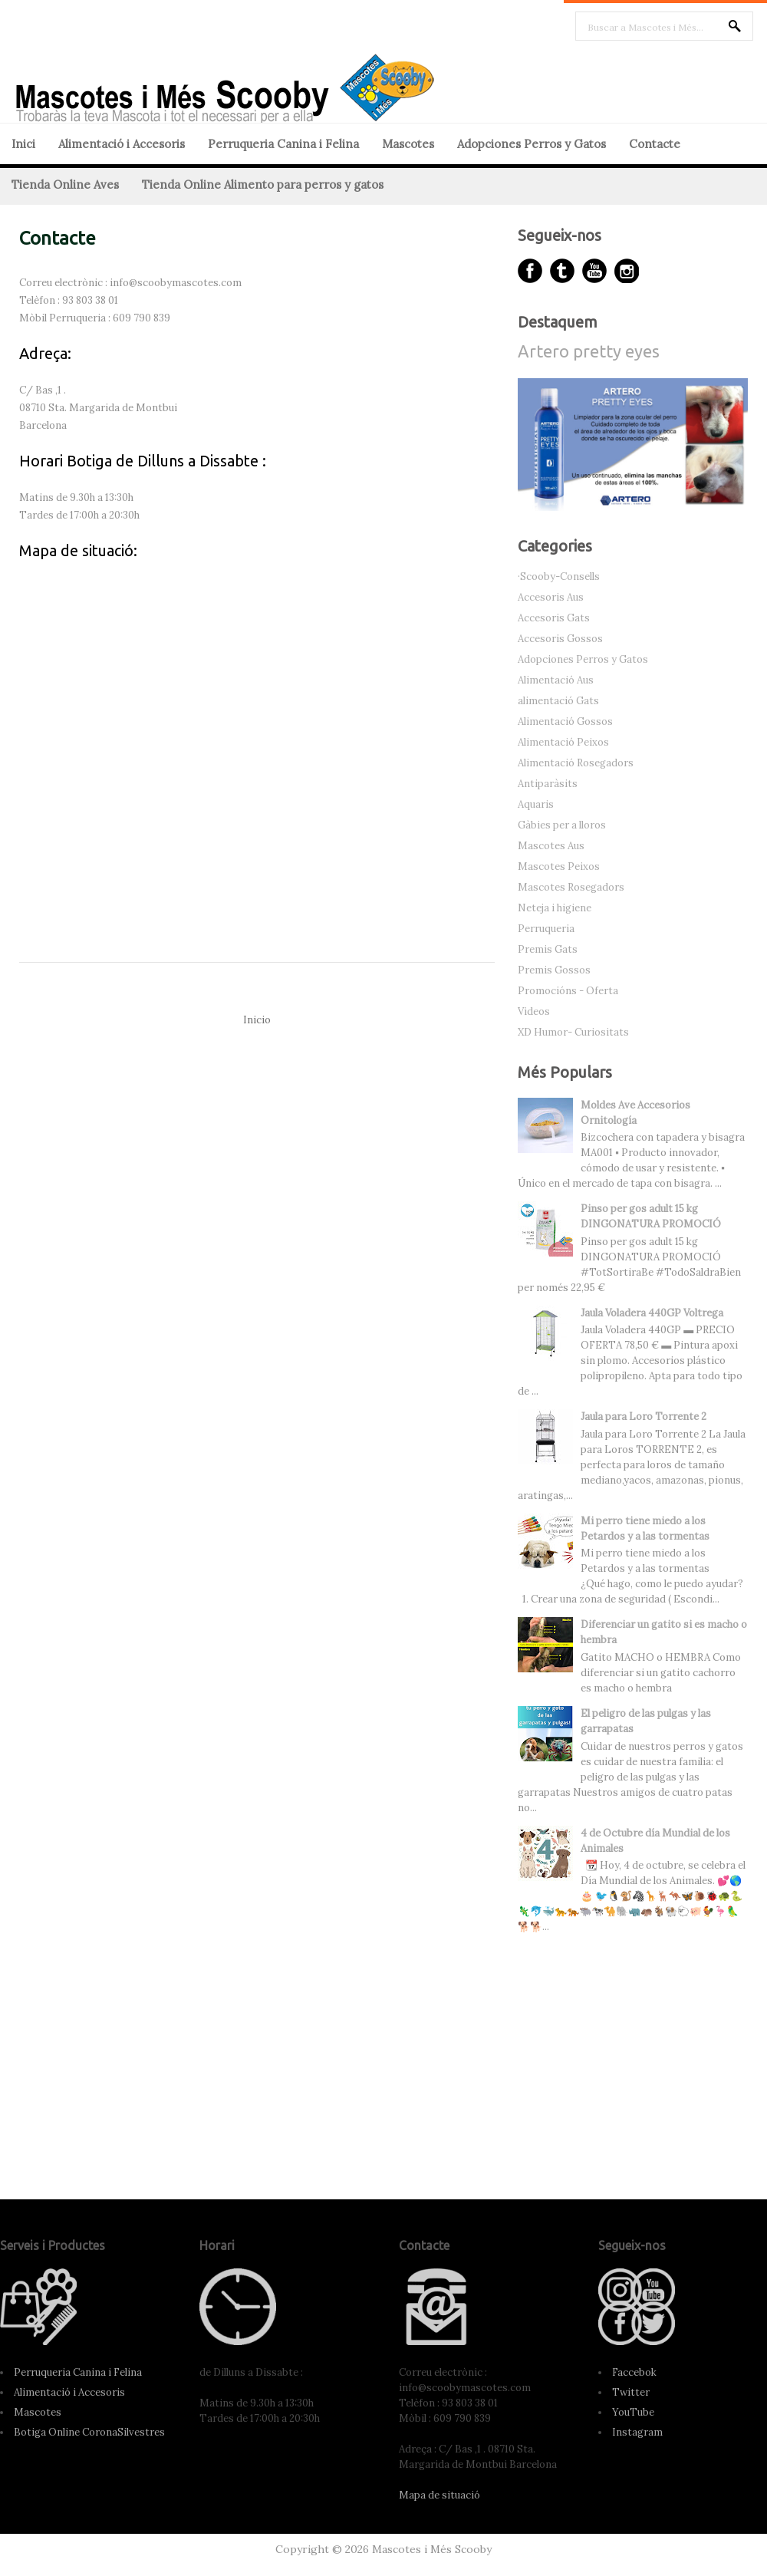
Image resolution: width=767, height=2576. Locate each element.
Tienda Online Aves (65, 184)
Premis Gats (548, 949)
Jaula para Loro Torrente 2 (643, 1416)
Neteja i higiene (554, 907)
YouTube (633, 2412)
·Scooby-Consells (559, 576)
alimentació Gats (558, 700)
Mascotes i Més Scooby (432, 2549)
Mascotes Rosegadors (571, 887)
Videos (534, 1011)
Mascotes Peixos (559, 866)
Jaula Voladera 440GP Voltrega (652, 1312)
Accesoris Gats (554, 617)
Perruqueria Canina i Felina (283, 144)
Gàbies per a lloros (562, 825)
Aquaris (536, 804)
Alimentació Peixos (563, 742)
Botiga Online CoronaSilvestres (89, 2432)
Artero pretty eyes (589, 351)
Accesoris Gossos (560, 638)
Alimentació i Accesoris (121, 144)
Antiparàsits (548, 783)
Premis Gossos (554, 970)
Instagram (637, 2432)
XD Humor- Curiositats (573, 1032)
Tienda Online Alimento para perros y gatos (263, 184)
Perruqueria (546, 928)
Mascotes (408, 144)
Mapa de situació (439, 2495)
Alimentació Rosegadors (576, 762)
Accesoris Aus (551, 597)
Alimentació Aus (556, 680)
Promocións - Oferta (568, 990)
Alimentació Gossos (565, 721)
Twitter (631, 2392)
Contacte (654, 144)
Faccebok (634, 2372)
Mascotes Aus (551, 845)
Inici (23, 144)
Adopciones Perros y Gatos (531, 144)
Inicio (257, 1019)
